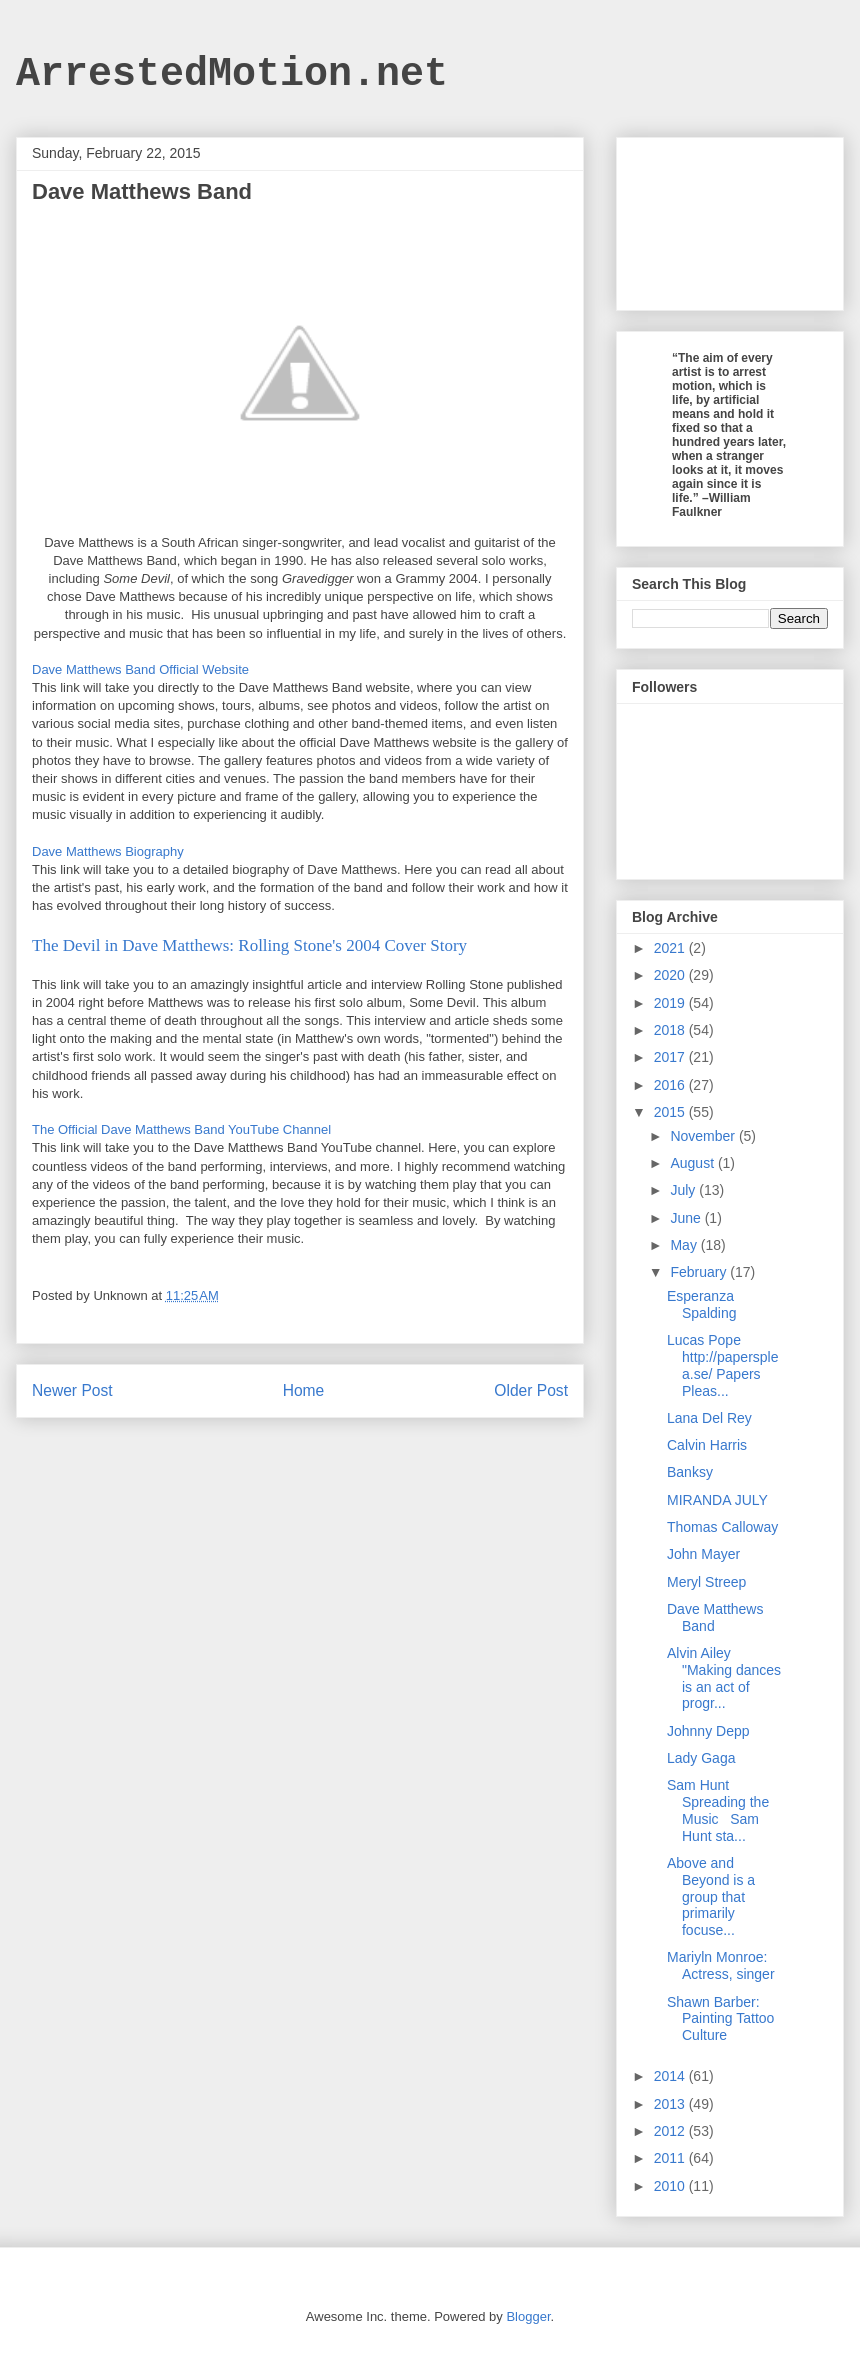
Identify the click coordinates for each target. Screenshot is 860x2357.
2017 (671, 1057)
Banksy (690, 1472)
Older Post (531, 1390)
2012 (671, 2131)
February (700, 1272)
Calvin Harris (707, 1445)
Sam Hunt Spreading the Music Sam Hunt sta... (718, 1810)
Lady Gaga (701, 1758)
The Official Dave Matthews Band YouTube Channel (181, 1129)
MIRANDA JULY (717, 1500)
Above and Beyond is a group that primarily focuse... (711, 1896)
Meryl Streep (706, 1582)
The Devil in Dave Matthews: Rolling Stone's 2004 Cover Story (249, 945)
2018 (671, 1030)
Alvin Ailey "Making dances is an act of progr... (724, 1678)
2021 (671, 948)
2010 (671, 2186)
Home (304, 1390)
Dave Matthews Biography (108, 851)
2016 (671, 1085)
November (704, 1136)
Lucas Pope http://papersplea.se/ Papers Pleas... (723, 1365)
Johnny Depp (708, 1731)
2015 (671, 1112)
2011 (671, 2158)
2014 (671, 2076)
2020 (671, 975)
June (687, 1218)
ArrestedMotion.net (232, 74)
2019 (671, 1003)
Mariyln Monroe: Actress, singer (721, 1965)
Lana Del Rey (709, 1418)
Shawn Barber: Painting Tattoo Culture (720, 2019)
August (693, 1163)
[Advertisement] (730, 220)
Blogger (528, 2316)
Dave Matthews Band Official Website (140, 669)
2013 (671, 2104)
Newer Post (72, 1390)
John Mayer (703, 1554)
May (685, 1245)
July (684, 1190)
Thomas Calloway (722, 1527)
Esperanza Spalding (702, 1304)
